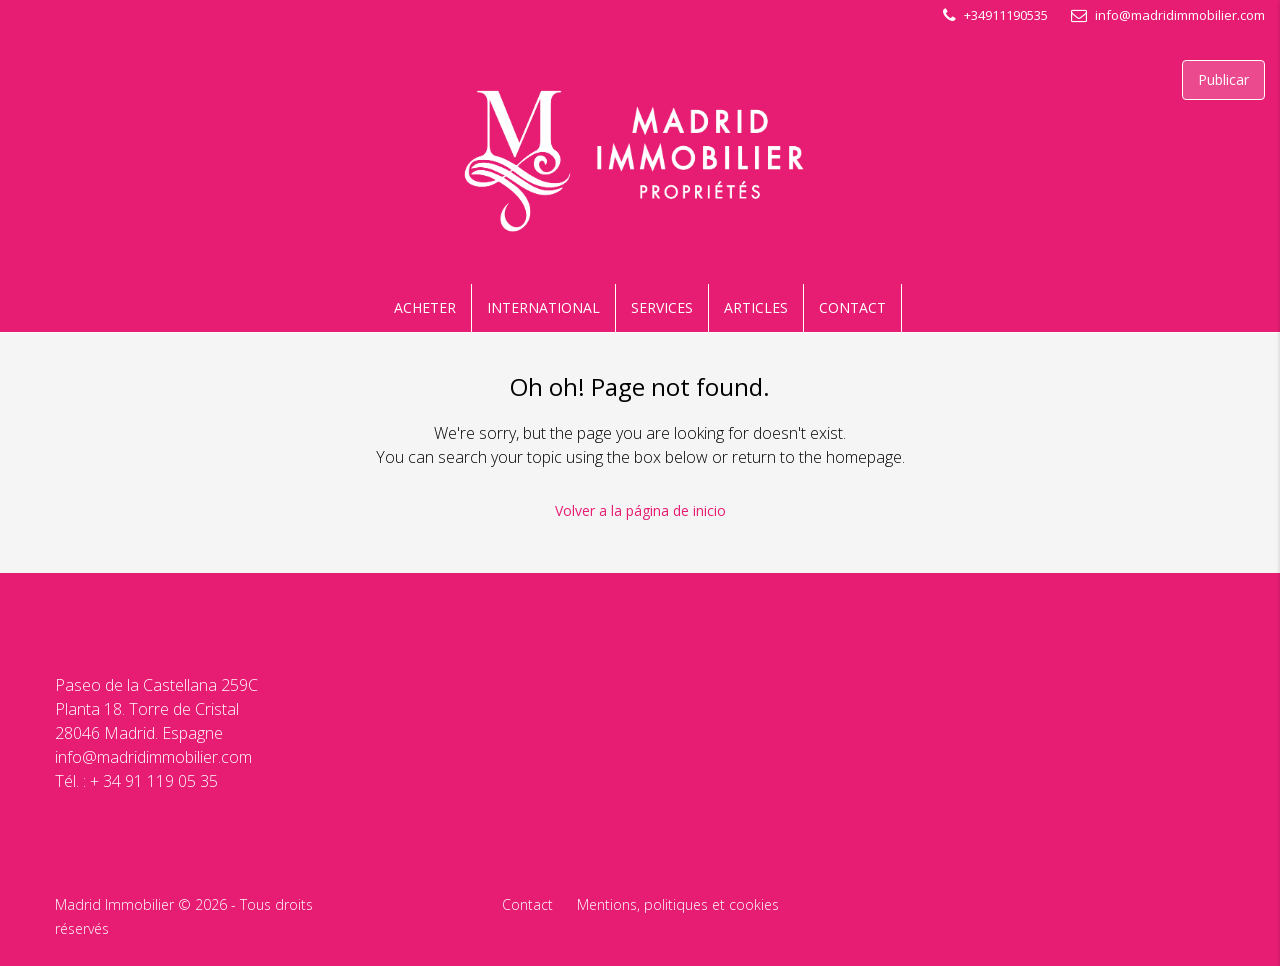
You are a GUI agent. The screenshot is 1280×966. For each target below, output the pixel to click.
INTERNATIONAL (543, 307)
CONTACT (852, 307)
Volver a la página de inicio (640, 510)
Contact (527, 904)
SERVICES (662, 307)
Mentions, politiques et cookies (678, 904)
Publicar (1223, 79)
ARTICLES (756, 307)
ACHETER (425, 307)
